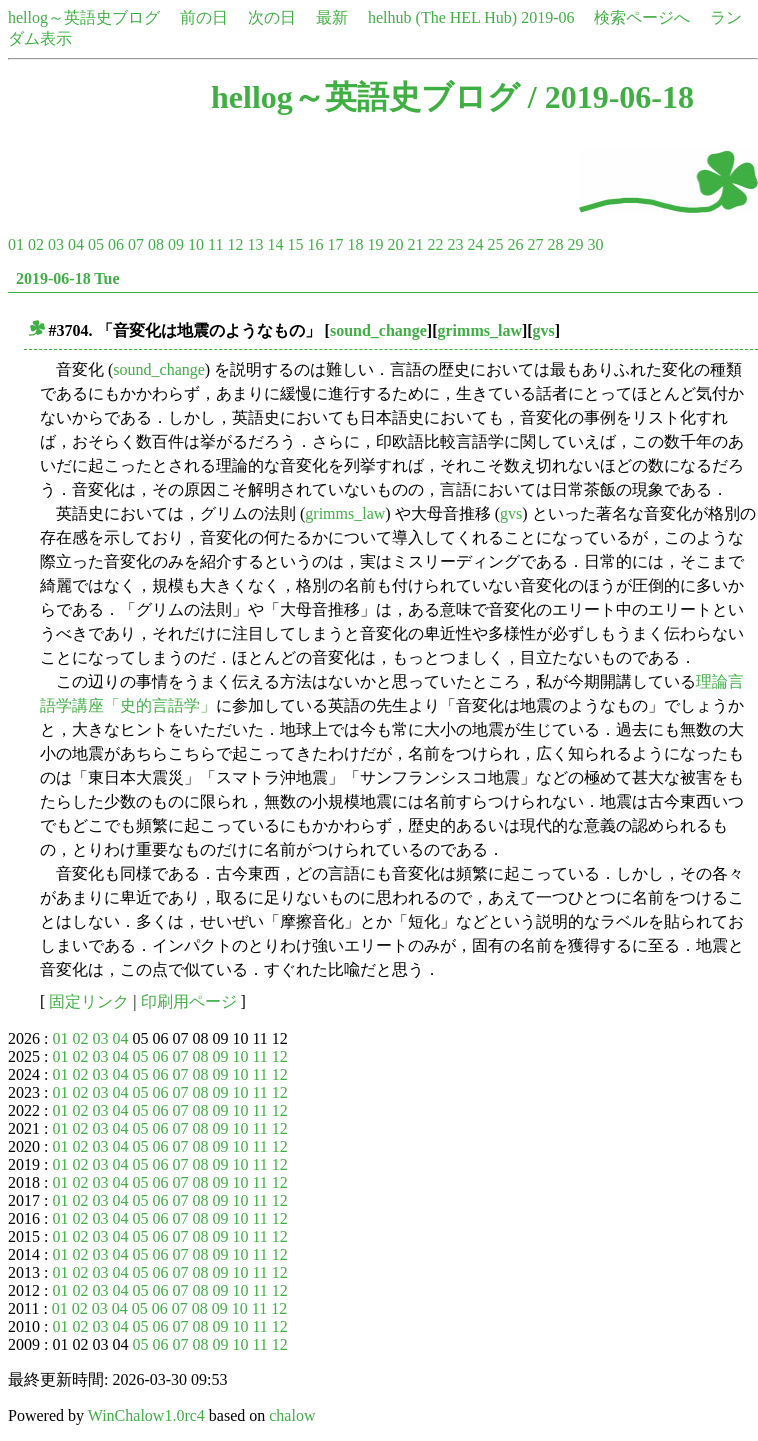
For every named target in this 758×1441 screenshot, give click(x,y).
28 (555, 244)
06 (116, 244)
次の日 (272, 17)
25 (495, 244)
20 (395, 244)
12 (235, 244)
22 (435, 244)
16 (315, 244)
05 (96, 244)
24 (475, 244)
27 (535, 244)
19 (375, 244)
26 (515, 244)
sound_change (378, 330)
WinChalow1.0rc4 (146, 1415)
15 (295, 244)
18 (355, 244)
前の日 (204, 17)
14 (275, 244)
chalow (292, 1415)
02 (36, 244)
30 (595, 244)
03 (56, 244)
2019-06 (547, 17)
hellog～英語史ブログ (84, 17)
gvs (544, 330)
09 (176, 244)
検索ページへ (642, 17)
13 (255, 244)
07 (136, 244)
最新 (332, 17)
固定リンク (89, 1001)
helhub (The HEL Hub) (442, 17)
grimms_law (480, 330)
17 (335, 244)
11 (215, 244)
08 (156, 244)
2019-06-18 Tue (68, 278)
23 (455, 244)
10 (196, 244)
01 (16, 244)
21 (415, 244)
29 (575, 244)
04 (76, 244)
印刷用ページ (189, 1001)
